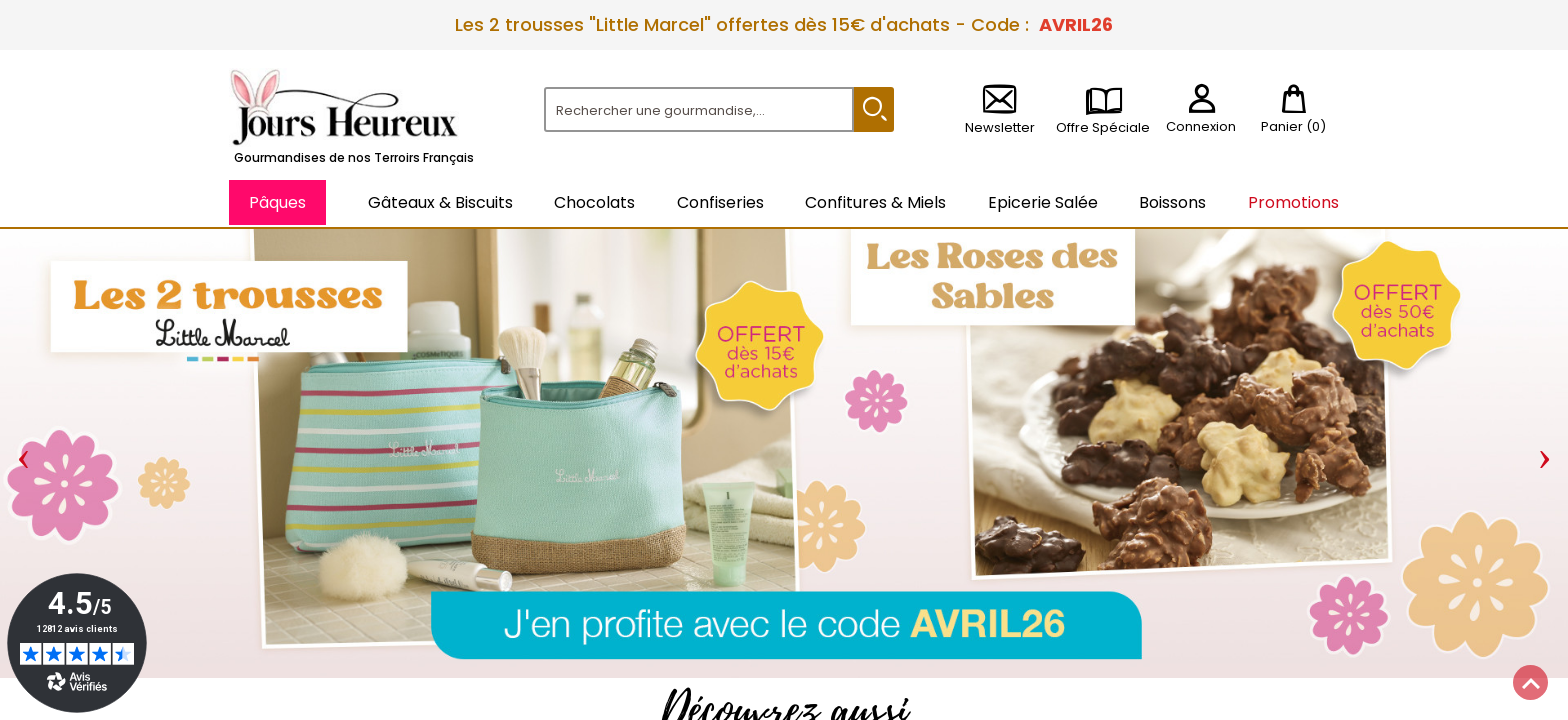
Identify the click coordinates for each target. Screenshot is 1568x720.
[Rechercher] (699, 109)
